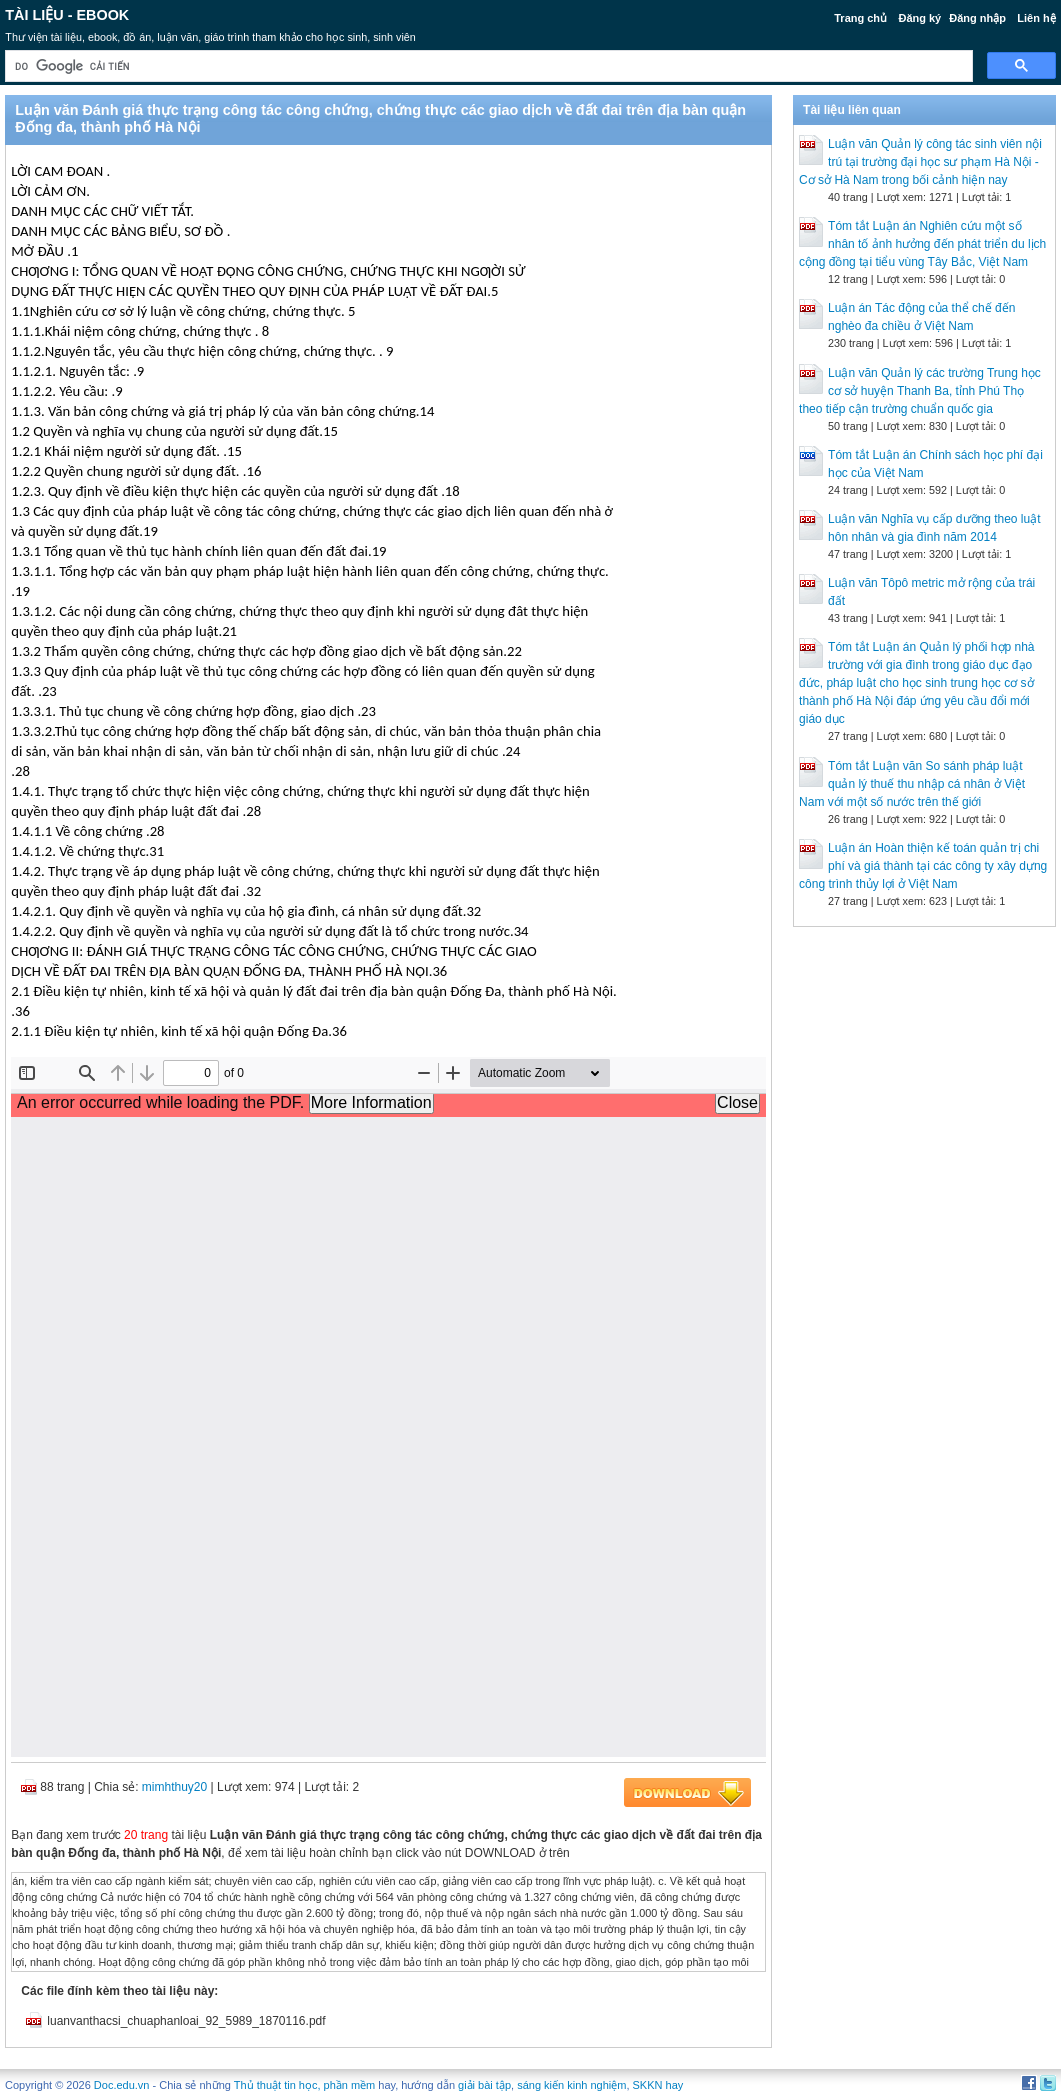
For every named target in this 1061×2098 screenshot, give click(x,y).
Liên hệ (1036, 18)
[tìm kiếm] (486, 66)
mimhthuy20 (174, 1787)
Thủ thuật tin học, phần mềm (304, 2085)
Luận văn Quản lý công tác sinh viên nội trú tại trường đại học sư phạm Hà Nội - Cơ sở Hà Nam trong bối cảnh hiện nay (920, 162)
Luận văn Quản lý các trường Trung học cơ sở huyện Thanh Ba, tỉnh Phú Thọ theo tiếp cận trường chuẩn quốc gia (920, 391)
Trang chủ (860, 18)
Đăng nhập (977, 18)
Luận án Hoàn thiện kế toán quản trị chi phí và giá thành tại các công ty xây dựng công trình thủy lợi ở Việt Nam (923, 866)
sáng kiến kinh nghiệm (571, 2085)
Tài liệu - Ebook (67, 15)
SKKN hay (658, 2085)
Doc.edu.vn (122, 2085)
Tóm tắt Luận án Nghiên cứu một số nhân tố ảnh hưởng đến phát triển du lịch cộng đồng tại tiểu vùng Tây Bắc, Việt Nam (922, 244)
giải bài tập (484, 2085)
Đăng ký (919, 18)
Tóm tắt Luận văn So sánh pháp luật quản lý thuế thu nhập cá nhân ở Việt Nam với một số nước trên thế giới (912, 784)
